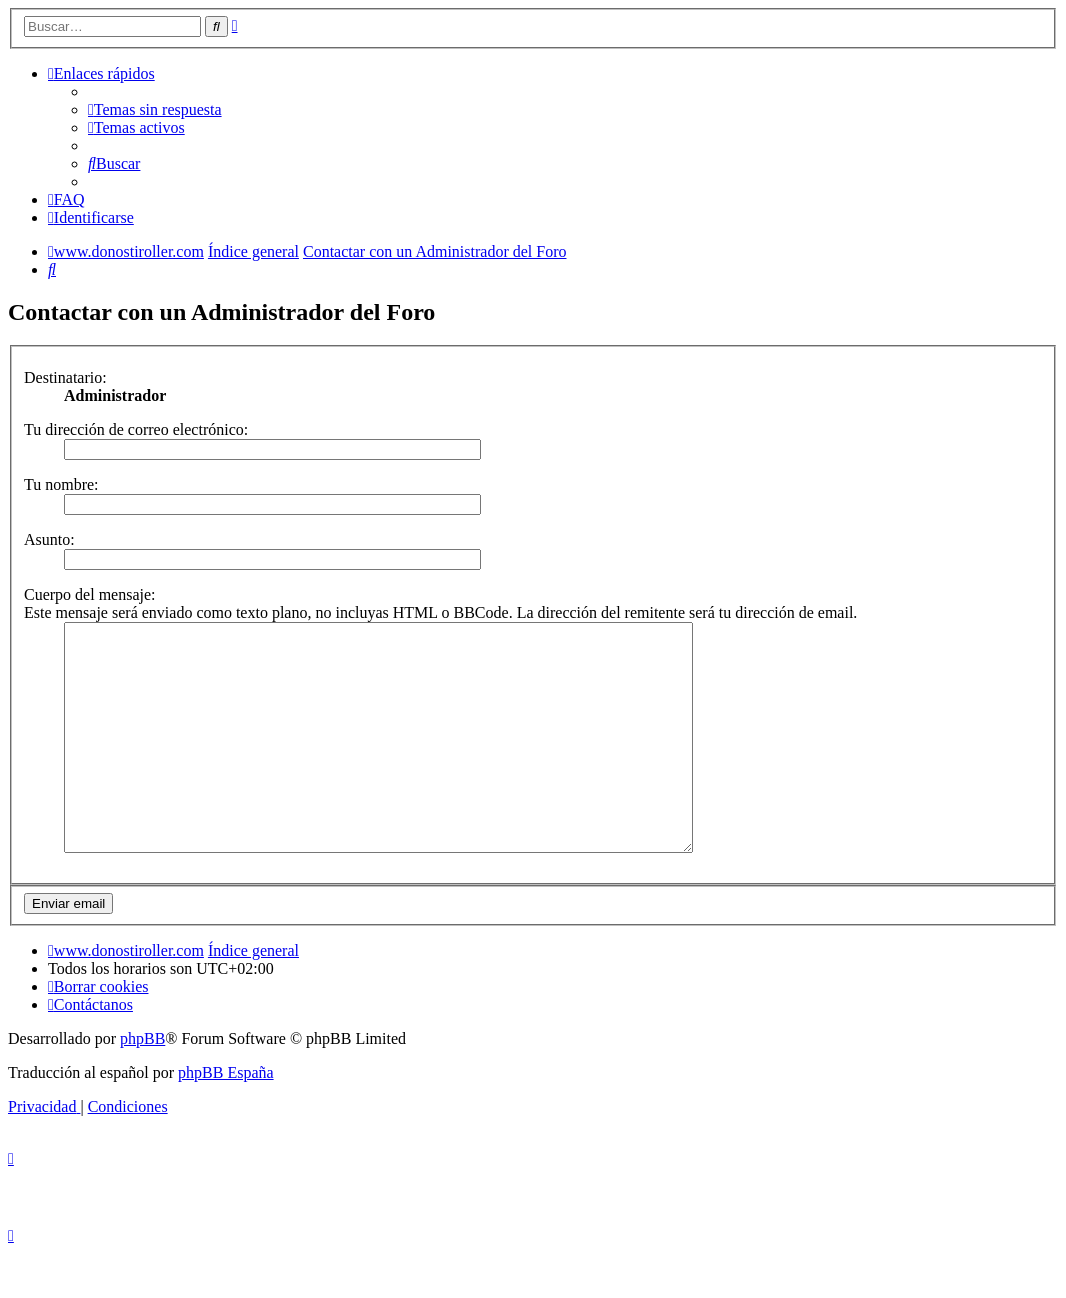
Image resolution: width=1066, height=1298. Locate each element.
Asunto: (49, 539)
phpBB (142, 1083)
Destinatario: (65, 377)
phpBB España (226, 1117)
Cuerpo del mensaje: (90, 594)
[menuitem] (155, 109)
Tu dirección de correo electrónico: (136, 429)
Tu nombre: (61, 484)
